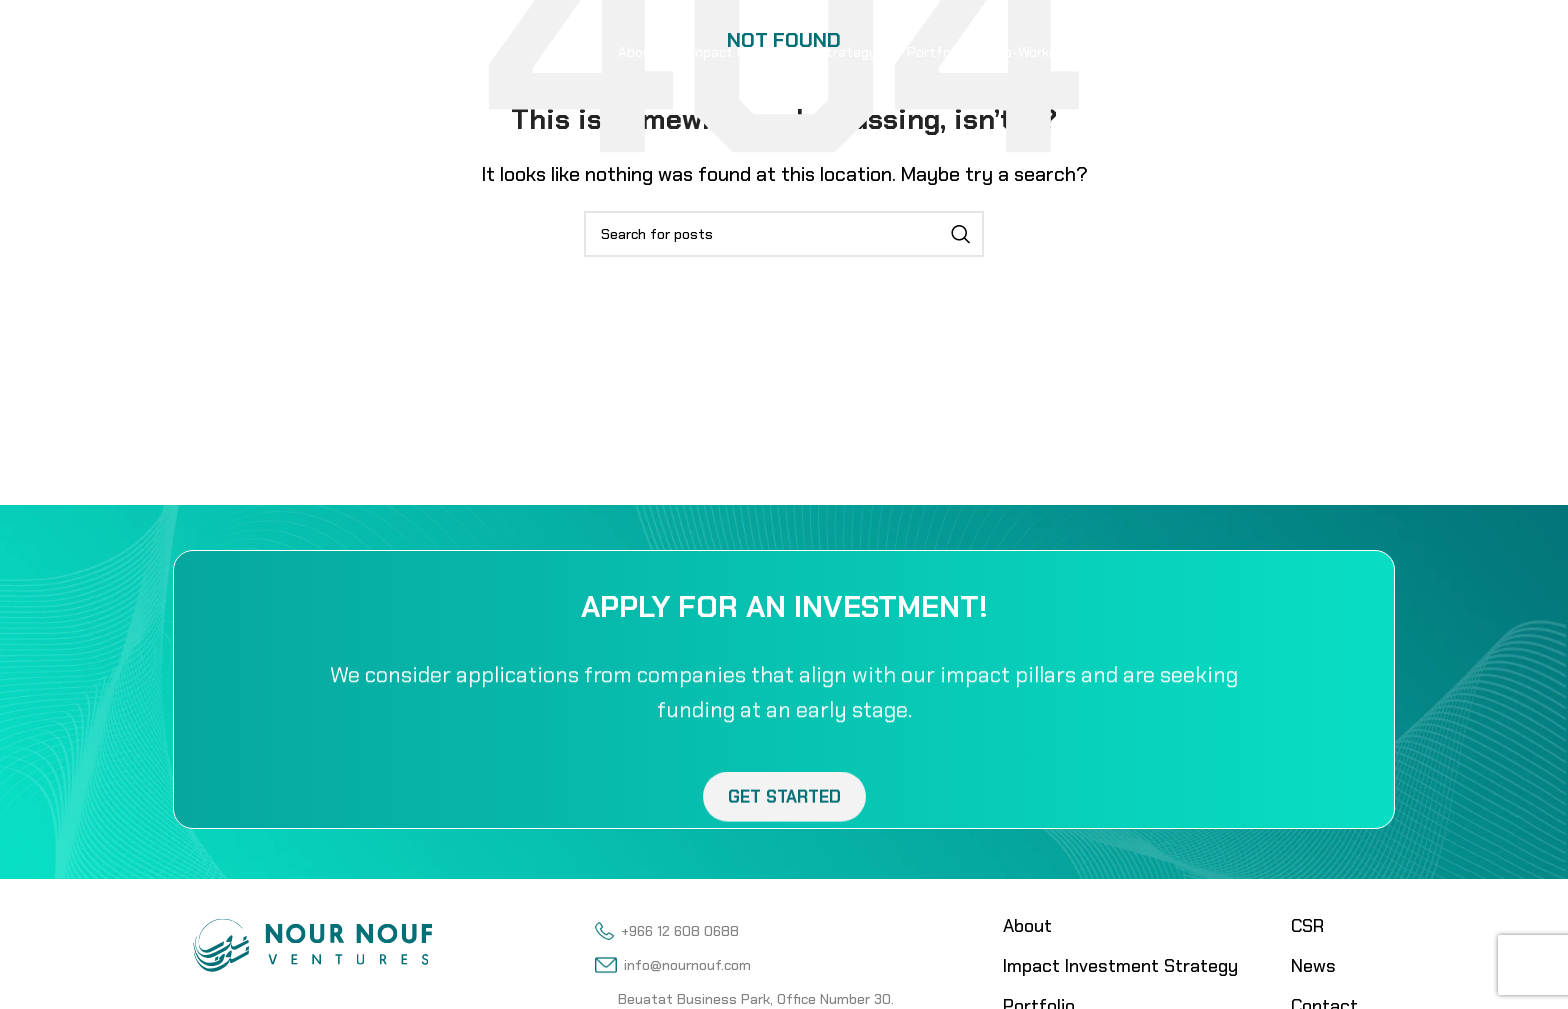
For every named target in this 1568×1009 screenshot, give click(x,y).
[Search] (784, 234)
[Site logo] (288, 50)
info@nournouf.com (672, 965)
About (1027, 926)
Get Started (784, 816)
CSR (1307, 926)
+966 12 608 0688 (667, 931)
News (1313, 966)
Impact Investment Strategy (1120, 966)
